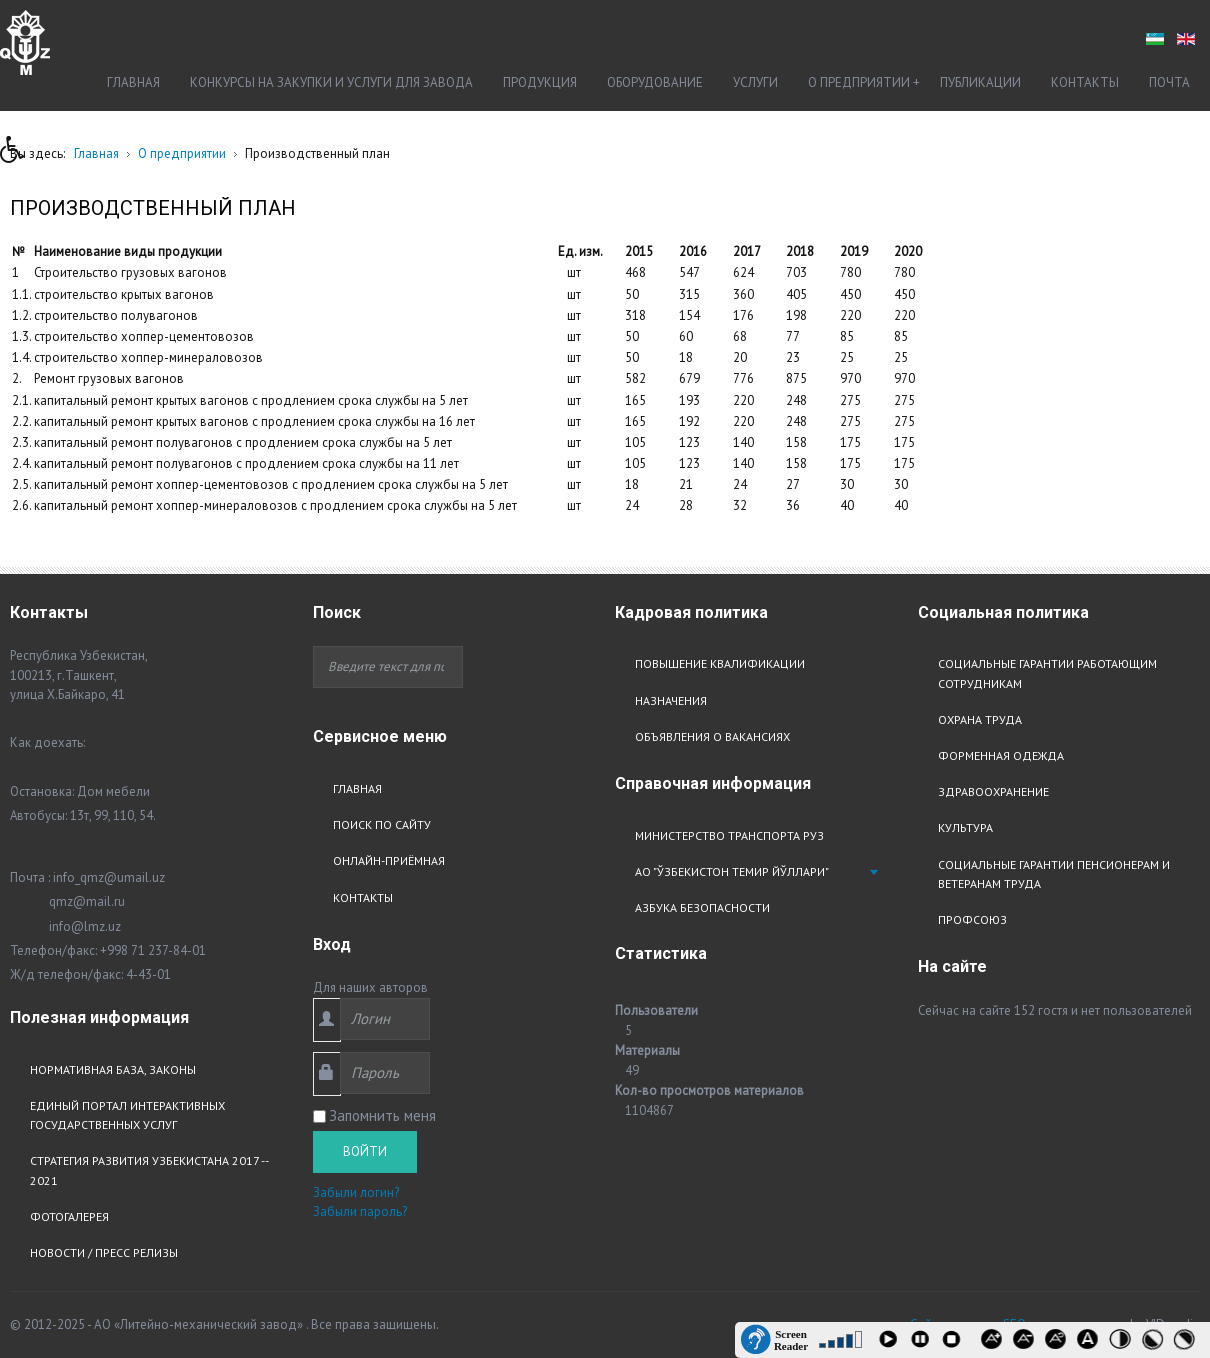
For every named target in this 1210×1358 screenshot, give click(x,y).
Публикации (980, 82)
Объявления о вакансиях (712, 736)
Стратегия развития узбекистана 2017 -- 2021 (149, 1170)
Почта (1169, 82)
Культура (965, 827)
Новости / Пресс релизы (104, 1252)
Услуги (755, 82)
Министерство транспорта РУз (729, 835)
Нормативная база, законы (113, 1069)
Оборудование (655, 82)
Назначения (671, 700)
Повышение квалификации (720, 663)
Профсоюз (972, 919)
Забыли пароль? (360, 1211)
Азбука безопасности (702, 907)
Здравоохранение (993, 791)
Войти (365, 1151)
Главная (133, 82)
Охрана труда (980, 719)
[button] (19, 155)
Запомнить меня (382, 1115)
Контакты (1085, 82)
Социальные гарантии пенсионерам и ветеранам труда (1054, 874)
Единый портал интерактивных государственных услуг (127, 1115)
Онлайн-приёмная (389, 860)
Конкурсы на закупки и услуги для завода (331, 82)
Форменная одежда (1001, 755)
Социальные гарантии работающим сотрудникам (1047, 673)
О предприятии (859, 82)
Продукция (540, 82)
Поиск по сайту (382, 824)
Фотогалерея (69, 1216)
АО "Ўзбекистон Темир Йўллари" (732, 871)
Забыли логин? (356, 1192)
